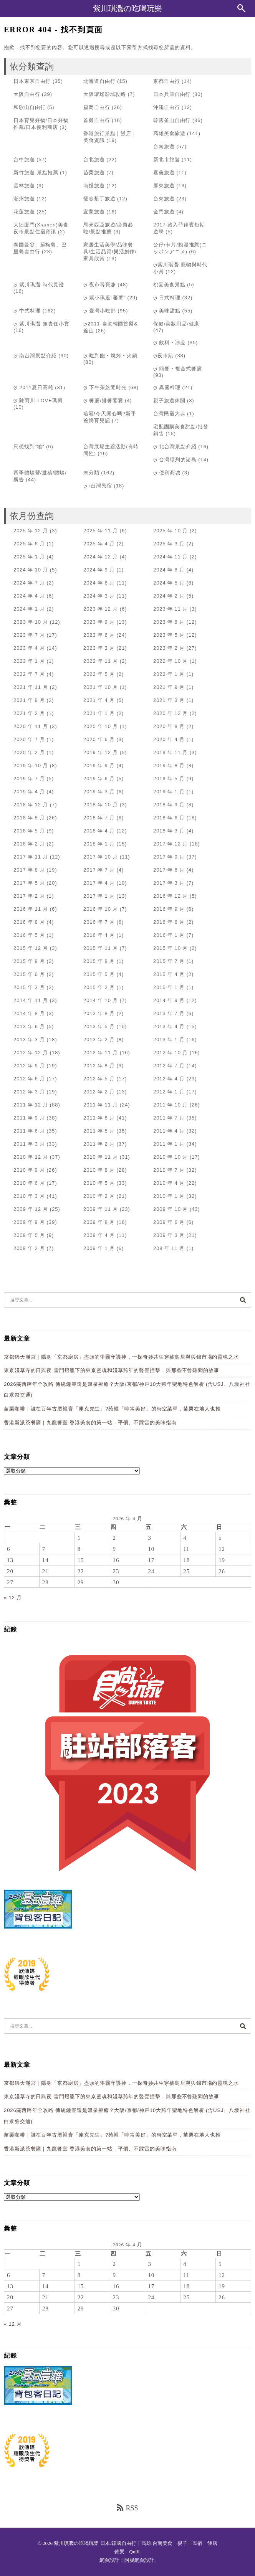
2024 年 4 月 (29, 596)
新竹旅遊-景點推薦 (35, 172)
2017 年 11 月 (30, 857)
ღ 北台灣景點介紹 (175, 446)
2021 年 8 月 (29, 700)
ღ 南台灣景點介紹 (35, 355)
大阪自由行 (26, 94)
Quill (134, 2552)
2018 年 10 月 (100, 804)
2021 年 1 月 (99, 713)
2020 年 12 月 (170, 713)
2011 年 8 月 (99, 1118)
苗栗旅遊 (94, 172)
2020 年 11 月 (30, 726)
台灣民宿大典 (169, 413)
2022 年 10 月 (170, 661)
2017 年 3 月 (169, 883)
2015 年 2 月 (99, 987)
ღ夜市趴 (163, 355)
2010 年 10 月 (170, 1157)
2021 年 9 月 (169, 687)
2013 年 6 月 (29, 1026)
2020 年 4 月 (169, 739)
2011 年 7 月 (169, 1118)
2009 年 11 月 (100, 1209)
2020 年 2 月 (29, 752)
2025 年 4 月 (99, 544)
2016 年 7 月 (99, 922)
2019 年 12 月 (100, 752)
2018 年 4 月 (99, 831)
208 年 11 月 (169, 1248)
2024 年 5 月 (169, 583)
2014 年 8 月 (29, 1013)
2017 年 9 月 (169, 857)
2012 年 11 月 (100, 1052)
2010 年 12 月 (30, 1157)
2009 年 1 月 (99, 1248)
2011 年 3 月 (29, 1144)
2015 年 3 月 (29, 987)
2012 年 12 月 (30, 1052)
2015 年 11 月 (100, 948)
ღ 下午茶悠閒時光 (105, 387)
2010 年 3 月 (29, 1196)
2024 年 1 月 (29, 609)
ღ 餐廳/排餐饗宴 (103, 400)
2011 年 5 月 (99, 1131)
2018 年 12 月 (30, 804)
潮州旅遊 (24, 198)
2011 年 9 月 (29, 1118)
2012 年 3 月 (29, 1092)
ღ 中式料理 (27, 311)
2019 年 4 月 (29, 791)
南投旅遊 (94, 185)
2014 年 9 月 (169, 1000)
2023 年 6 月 (99, 635)
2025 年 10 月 (170, 530)
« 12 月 (13, 1597)
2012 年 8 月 (99, 1065)
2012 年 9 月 (29, 1065)
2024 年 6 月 (99, 583)
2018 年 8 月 (29, 818)
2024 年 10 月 (30, 570)
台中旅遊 (24, 159)
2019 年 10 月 (30, 765)
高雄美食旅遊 (169, 133)
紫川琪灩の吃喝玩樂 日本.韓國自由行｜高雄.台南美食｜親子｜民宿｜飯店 (135, 2543)
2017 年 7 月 (99, 870)
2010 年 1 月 (169, 1196)
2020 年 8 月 (169, 726)
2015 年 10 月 (170, 948)
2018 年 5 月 (29, 831)
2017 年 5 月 (29, 883)
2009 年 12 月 (30, 1209)
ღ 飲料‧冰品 (169, 342)
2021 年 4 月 (99, 700)
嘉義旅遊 (164, 172)
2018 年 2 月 (29, 844)
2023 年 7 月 (29, 635)
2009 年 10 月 (170, 1209)
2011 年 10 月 (170, 1105)
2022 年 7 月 (29, 674)
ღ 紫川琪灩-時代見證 (38, 284)
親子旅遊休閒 (169, 400)
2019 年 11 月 (170, 752)
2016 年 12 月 (170, 896)
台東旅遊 (164, 198)
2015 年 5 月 (99, 974)
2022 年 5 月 (99, 674)
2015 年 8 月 (99, 961)
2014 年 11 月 (30, 1000)
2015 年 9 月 (29, 961)
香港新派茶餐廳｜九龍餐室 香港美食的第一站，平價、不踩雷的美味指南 (90, 1422)
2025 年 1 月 (29, 557)
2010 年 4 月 (169, 1183)
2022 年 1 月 (169, 674)
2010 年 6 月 (29, 1183)
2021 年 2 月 (29, 713)
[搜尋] (242, 1300)
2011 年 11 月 (100, 1105)
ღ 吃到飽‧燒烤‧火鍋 (110, 355)
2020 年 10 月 (100, 726)
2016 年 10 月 (100, 909)
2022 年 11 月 (100, 661)
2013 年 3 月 (29, 1039)
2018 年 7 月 (99, 818)
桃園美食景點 (169, 284)
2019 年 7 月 (29, 778)
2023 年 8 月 (169, 622)
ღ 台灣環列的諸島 (175, 459)
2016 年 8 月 (29, 922)
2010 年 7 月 (169, 1170)
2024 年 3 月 (99, 596)
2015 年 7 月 (169, 961)
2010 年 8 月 (99, 1170)
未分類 (91, 473)
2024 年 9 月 (99, 570)
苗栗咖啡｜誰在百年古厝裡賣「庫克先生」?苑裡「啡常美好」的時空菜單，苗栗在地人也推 (112, 1409)
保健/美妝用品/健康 (176, 324)
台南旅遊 (164, 146)
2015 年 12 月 (30, 948)
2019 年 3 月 (99, 791)
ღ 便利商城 (166, 473)
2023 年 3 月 (99, 648)
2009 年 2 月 (29, 1248)
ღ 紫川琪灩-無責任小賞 (41, 324)
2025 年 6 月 (29, 544)
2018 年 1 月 (99, 844)
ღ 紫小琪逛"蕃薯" (104, 298)
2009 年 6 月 (169, 1222)
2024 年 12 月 (100, 557)
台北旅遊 (94, 159)
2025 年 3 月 (169, 544)
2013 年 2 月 (99, 1039)
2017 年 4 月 (99, 883)
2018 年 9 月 (169, 804)
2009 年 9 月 (29, 1222)
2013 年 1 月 (169, 1039)
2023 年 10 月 (30, 622)
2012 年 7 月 (169, 1065)
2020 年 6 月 (99, 739)
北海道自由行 (99, 81)
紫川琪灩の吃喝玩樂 (127, 8)
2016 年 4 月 (99, 935)
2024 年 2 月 (169, 596)
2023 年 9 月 (99, 622)
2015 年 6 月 (29, 974)
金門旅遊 (164, 212)
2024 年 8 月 (169, 570)
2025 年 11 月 (100, 530)
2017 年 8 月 (29, 870)
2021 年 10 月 (100, 687)
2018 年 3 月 (169, 831)
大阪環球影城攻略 (104, 94)
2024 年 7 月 (29, 583)
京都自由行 (166, 81)
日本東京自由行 (32, 81)
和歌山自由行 (29, 107)
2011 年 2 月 (99, 1144)
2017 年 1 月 (99, 896)
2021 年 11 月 (30, 687)
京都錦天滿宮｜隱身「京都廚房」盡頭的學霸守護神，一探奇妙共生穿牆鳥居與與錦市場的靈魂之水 (121, 1357)
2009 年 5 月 (29, 1235)
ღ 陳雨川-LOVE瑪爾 (38, 400)
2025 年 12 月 (30, 530)
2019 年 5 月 (169, 778)
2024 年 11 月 (170, 557)
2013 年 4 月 (169, 1026)
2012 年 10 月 (170, 1052)
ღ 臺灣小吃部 (99, 311)
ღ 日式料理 (166, 298)
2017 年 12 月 (170, 844)
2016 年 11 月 (30, 909)
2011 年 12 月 (30, 1105)
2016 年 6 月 (169, 922)
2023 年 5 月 (169, 635)
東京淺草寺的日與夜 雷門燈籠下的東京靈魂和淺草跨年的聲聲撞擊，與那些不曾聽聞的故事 (111, 1370)
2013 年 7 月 (169, 1013)
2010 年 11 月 (100, 1157)
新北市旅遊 (166, 159)
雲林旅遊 (24, 185)
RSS (127, 2508)
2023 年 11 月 (170, 609)
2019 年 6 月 (99, 778)
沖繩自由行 (166, 107)
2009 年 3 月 (169, 1235)
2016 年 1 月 (169, 935)
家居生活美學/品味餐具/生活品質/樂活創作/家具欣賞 (110, 251)
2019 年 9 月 (99, 765)
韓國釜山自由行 (171, 120)
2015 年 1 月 (169, 987)
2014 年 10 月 (100, 1000)
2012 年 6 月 (29, 1079)
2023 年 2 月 (169, 648)
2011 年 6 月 (29, 1131)
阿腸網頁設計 (139, 2560)
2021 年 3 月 (169, 700)
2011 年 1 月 (169, 1144)
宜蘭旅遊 (94, 212)
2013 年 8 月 (99, 1013)
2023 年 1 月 (29, 661)
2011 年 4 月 (169, 1131)
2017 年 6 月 (169, 870)
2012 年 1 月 (169, 1092)
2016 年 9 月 (169, 909)
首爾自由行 (96, 120)
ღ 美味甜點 (166, 311)
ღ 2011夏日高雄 (33, 387)
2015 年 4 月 (169, 974)
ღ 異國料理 (166, 387)
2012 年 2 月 (99, 1092)
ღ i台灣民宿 (97, 486)
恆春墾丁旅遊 (99, 198)
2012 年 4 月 (169, 1079)
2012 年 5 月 (99, 1079)
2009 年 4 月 (99, 1235)
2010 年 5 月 (99, 1183)
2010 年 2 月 (99, 1196)
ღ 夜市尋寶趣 (99, 284)
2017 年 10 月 (100, 857)
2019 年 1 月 (169, 791)
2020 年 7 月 (29, 739)
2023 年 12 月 (100, 609)
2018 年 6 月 (169, 818)
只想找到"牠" (29, 446)
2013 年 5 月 (99, 1026)
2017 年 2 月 (29, 896)
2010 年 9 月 (29, 1170)
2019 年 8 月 (169, 765)
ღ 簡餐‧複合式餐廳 (177, 369)
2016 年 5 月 (29, 935)
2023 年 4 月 (29, 648)
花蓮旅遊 (24, 212)
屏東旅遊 (164, 185)
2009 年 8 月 (99, 1222)
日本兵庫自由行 (171, 94)
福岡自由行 (96, 107)
